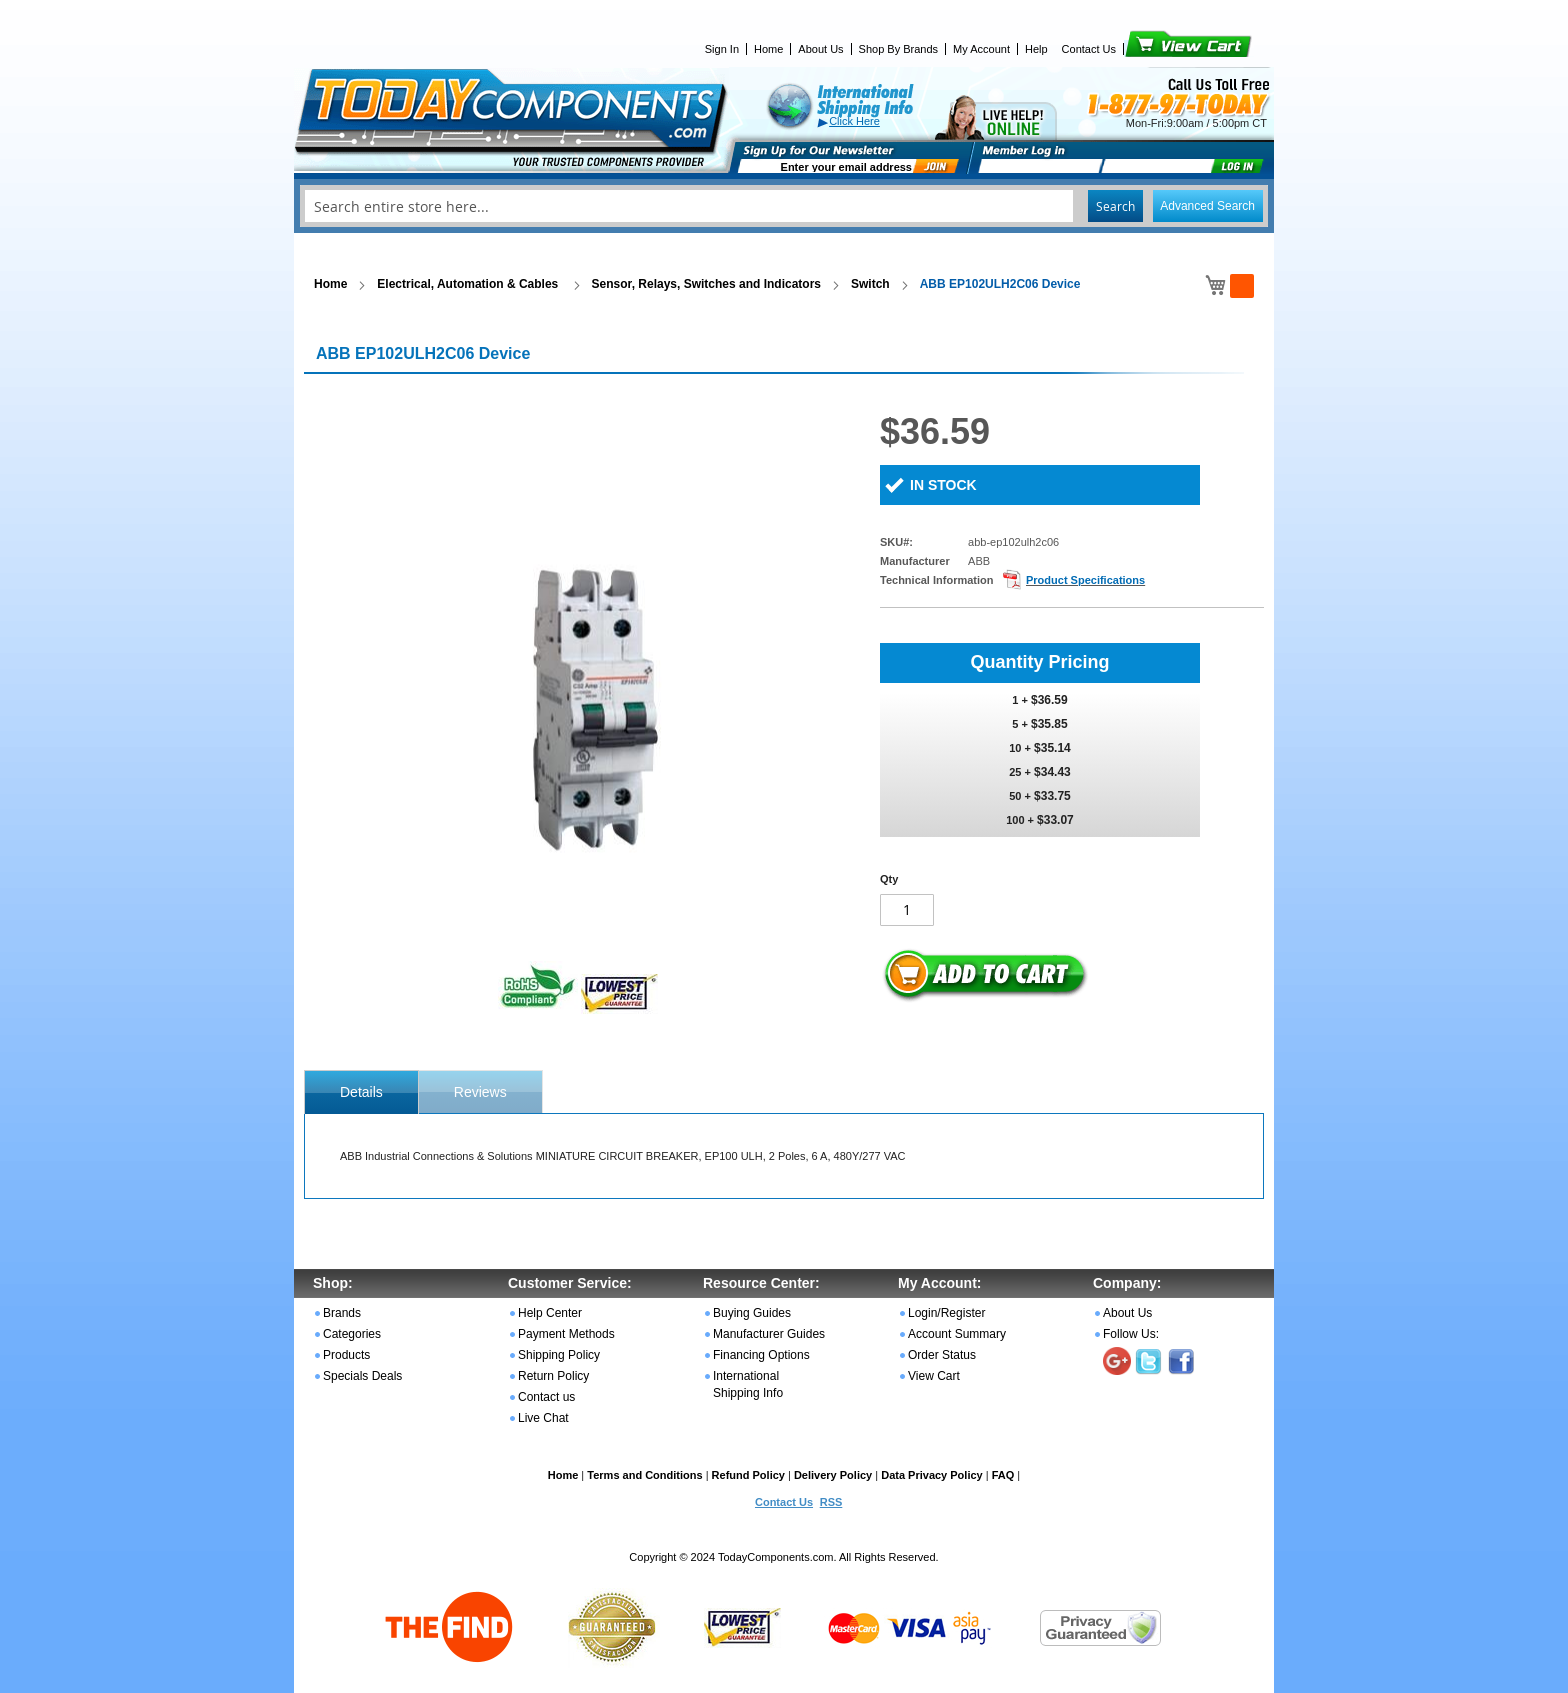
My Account (981, 49)
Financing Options (761, 1355)
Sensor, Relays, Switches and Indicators (706, 284)
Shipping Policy (559, 1355)
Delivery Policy (833, 1475)
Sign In (722, 49)
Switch (870, 284)
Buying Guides (752, 1313)
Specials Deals (362, 1376)
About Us (820, 49)
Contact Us (1089, 49)
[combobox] (784, 206)
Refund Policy (748, 1475)
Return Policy (553, 1376)
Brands (342, 1313)
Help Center (550, 1313)
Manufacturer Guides (769, 1334)
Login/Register (946, 1313)
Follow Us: (1131, 1334)
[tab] (361, 1092)
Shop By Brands (899, 49)
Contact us (546, 1397)
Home (768, 49)
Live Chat (543, 1418)
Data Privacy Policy (932, 1475)
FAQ (1003, 1475)
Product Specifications (1085, 580)
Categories (352, 1334)
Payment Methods (566, 1334)
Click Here (854, 121)
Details (361, 1092)
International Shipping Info (748, 1384)
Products (346, 1355)
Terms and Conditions (644, 1475)
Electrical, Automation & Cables (469, 284)
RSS (831, 1502)
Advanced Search (1207, 206)
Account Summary (957, 1334)
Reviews (480, 1092)
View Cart (1154, 49)
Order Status (942, 1355)
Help (1036, 49)
